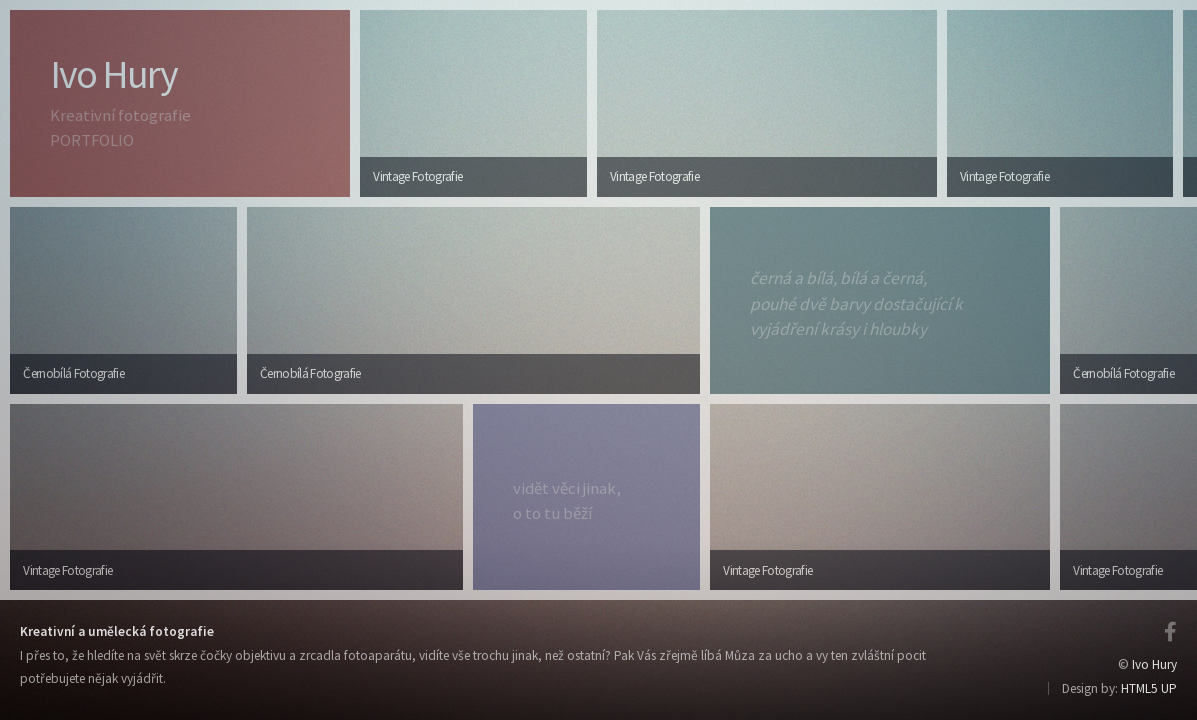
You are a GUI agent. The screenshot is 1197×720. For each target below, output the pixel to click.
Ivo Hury (1154, 664)
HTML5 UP (1149, 688)
